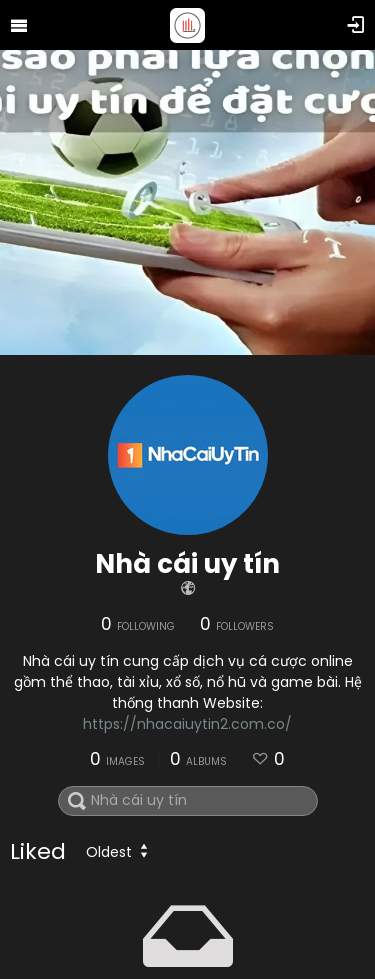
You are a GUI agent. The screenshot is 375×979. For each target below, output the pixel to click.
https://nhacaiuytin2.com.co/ (187, 724)
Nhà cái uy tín (187, 564)
